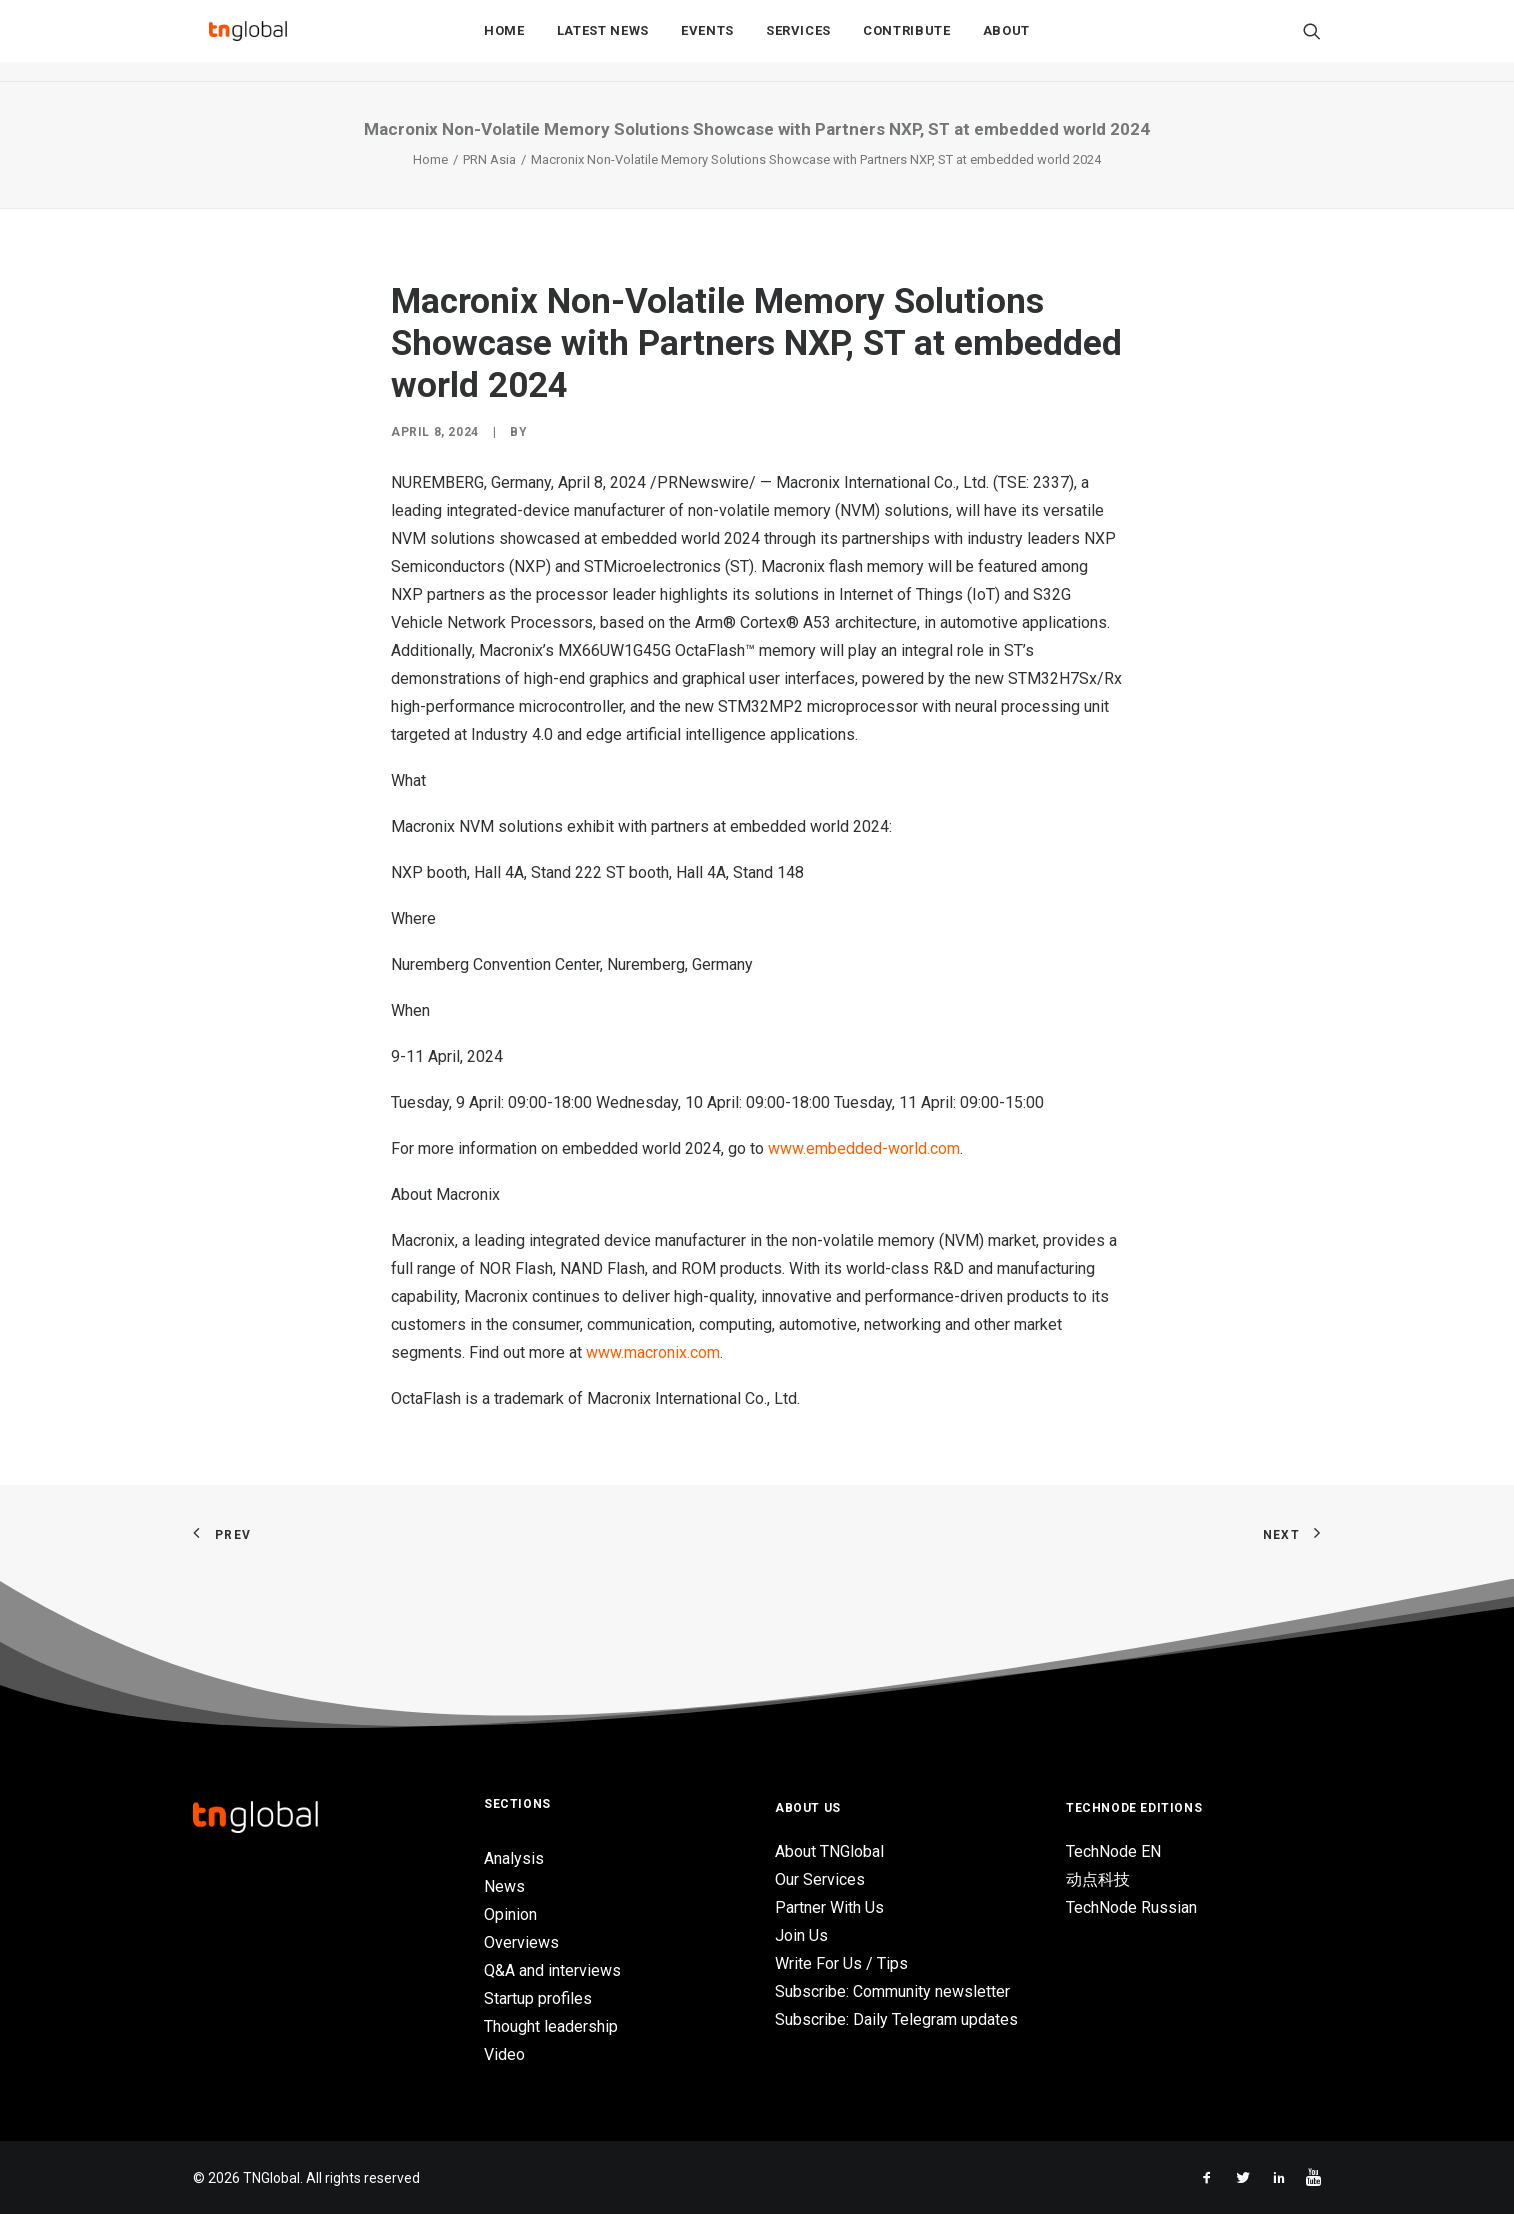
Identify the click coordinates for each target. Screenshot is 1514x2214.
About (1006, 41)
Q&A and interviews (552, 1970)
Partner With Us (829, 1907)
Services (798, 41)
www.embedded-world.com (864, 1148)
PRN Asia (489, 159)
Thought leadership (551, 2026)
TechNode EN (1113, 1851)
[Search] (1312, 41)
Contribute (907, 41)
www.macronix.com (653, 1352)
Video (504, 2054)
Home (504, 41)
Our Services (820, 1879)
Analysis (514, 1858)
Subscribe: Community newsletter (892, 1991)
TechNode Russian (1131, 1907)
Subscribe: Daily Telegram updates (896, 2019)
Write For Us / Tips (841, 1963)
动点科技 (1098, 1879)
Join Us (801, 1935)
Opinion (510, 1914)
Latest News (603, 41)
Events (707, 41)
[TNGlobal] (248, 41)
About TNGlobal (829, 1851)
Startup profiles (538, 1998)
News (504, 1886)
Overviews (521, 1942)
